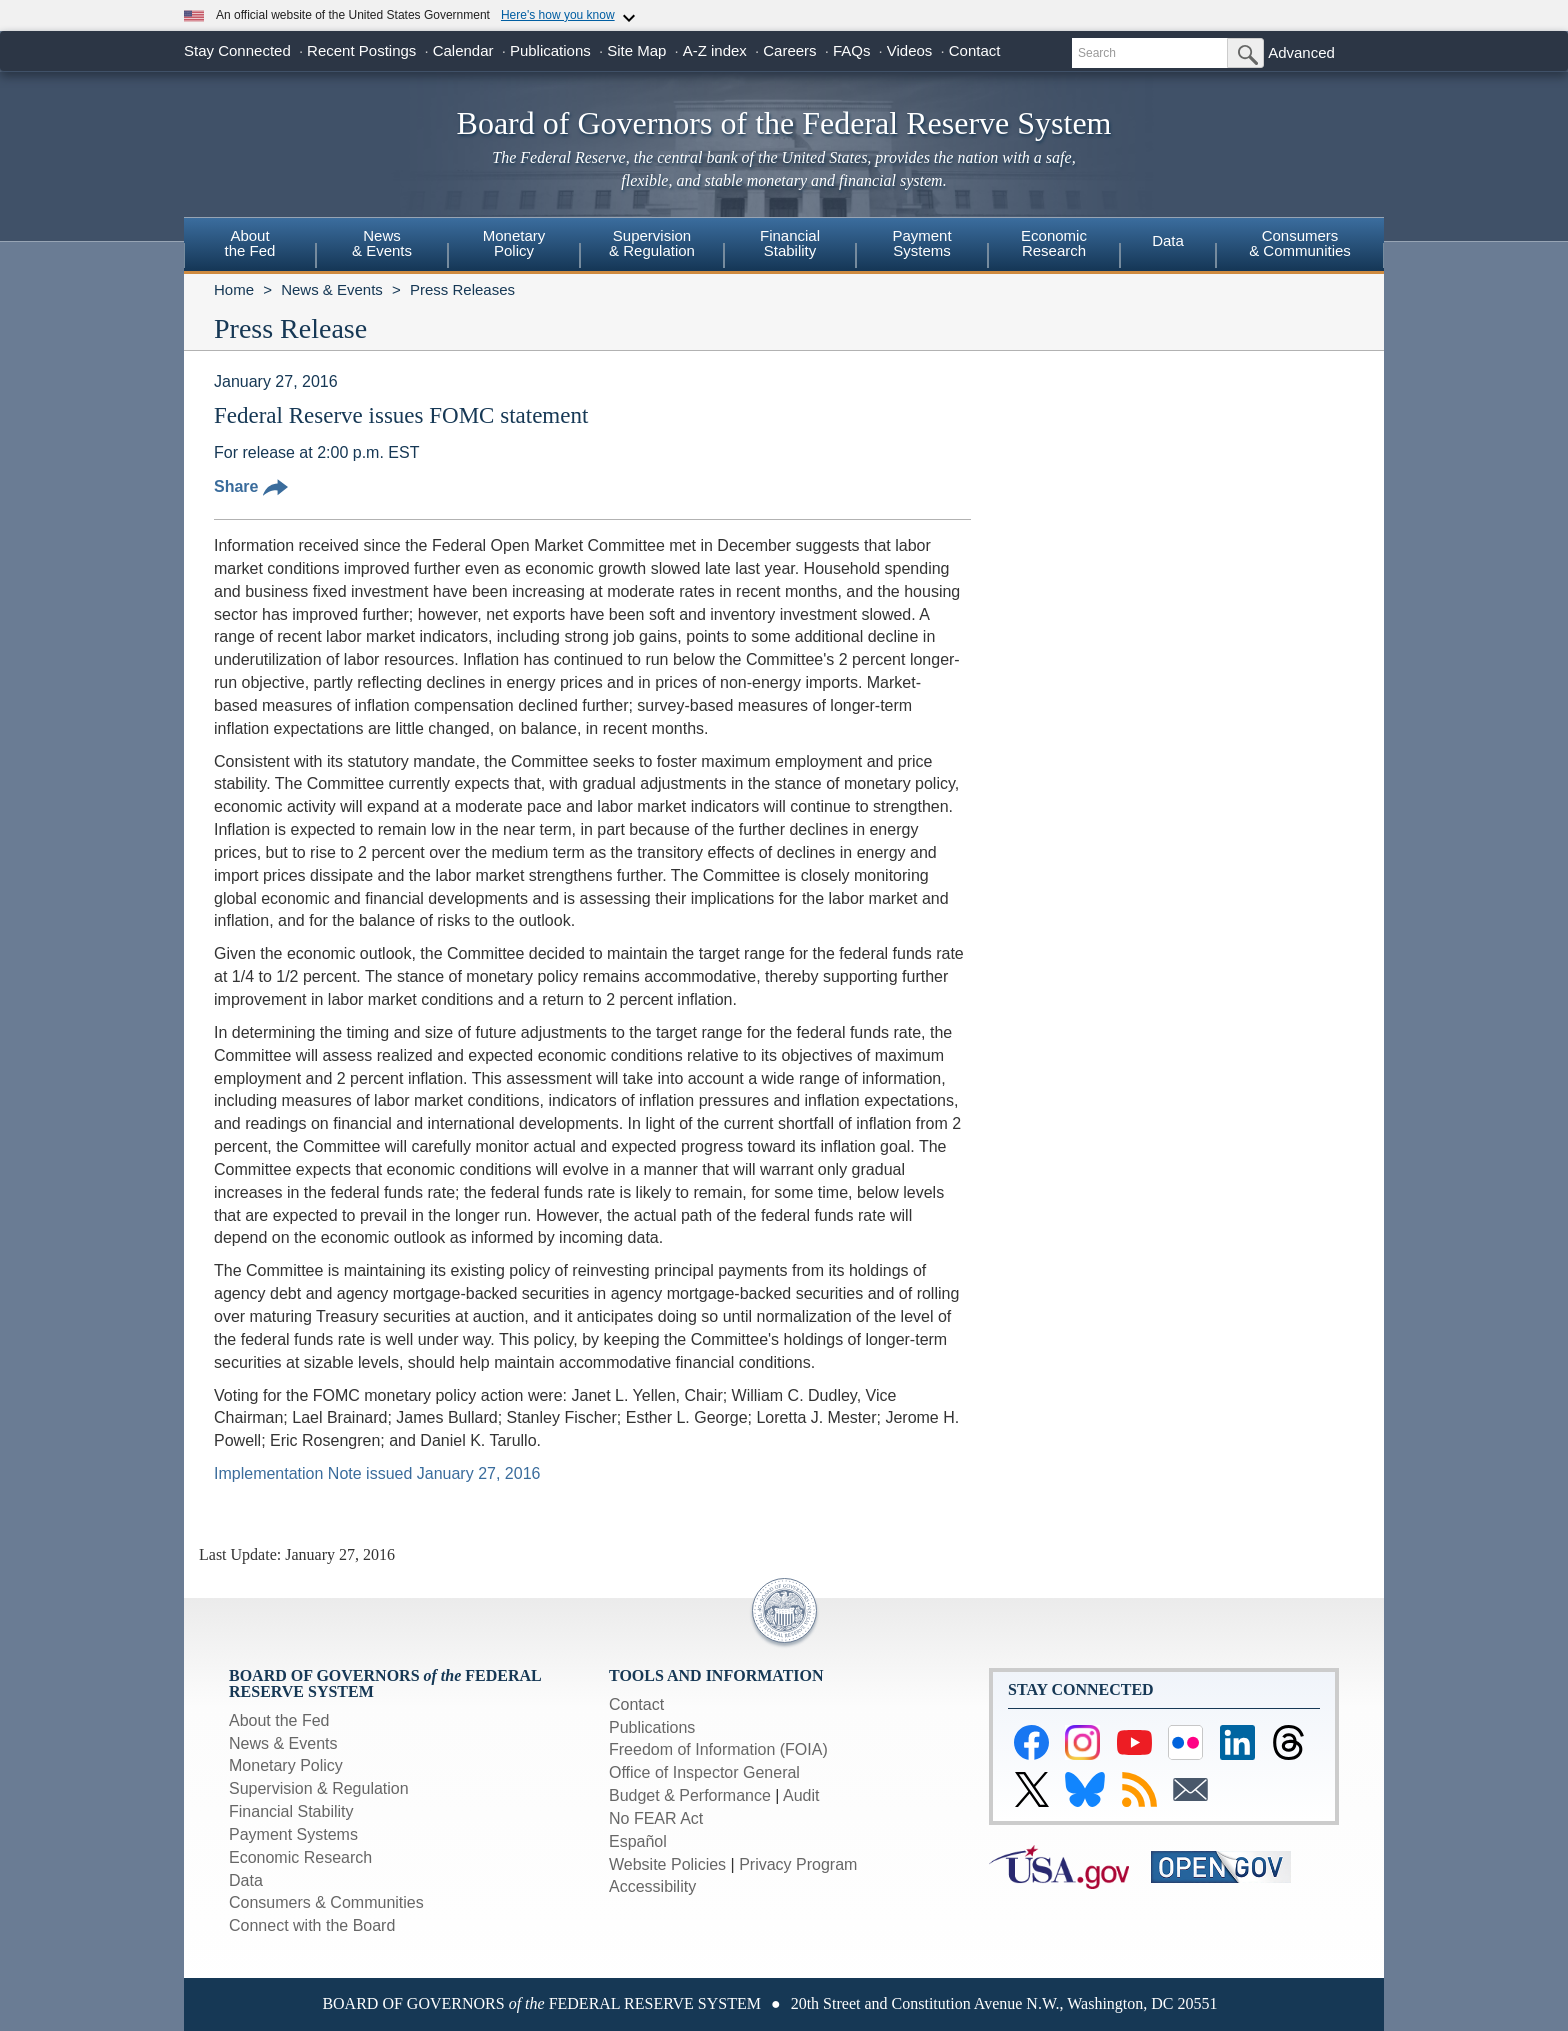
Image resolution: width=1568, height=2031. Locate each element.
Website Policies (667, 1864)
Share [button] (251, 486)
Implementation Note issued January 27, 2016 (377, 1473)
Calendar (463, 50)
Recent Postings (361, 50)
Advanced (1301, 52)
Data (1168, 240)
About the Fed (279, 1720)
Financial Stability (291, 1811)
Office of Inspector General (704, 1772)
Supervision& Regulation (652, 243)
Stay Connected (237, 50)
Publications (550, 50)
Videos (910, 50)
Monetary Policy (286, 1765)
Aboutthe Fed (250, 243)
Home (234, 289)
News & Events (332, 289)
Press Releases (462, 289)
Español (638, 1841)
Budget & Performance (690, 1795)
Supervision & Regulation (319, 1788)
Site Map (636, 50)
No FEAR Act (656, 1818)
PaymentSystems (921, 243)
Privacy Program (798, 1864)
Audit (801, 1795)
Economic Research (300, 1857)
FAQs (852, 50)
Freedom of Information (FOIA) (718, 1749)
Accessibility (652, 1886)
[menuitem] (250, 246)
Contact (975, 50)
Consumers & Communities (1300, 243)
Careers (789, 50)
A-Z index (715, 50)
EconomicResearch (1054, 243)
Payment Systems (293, 1834)
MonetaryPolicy (514, 243)
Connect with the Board (312, 1925)
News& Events (382, 243)
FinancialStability (790, 243)
